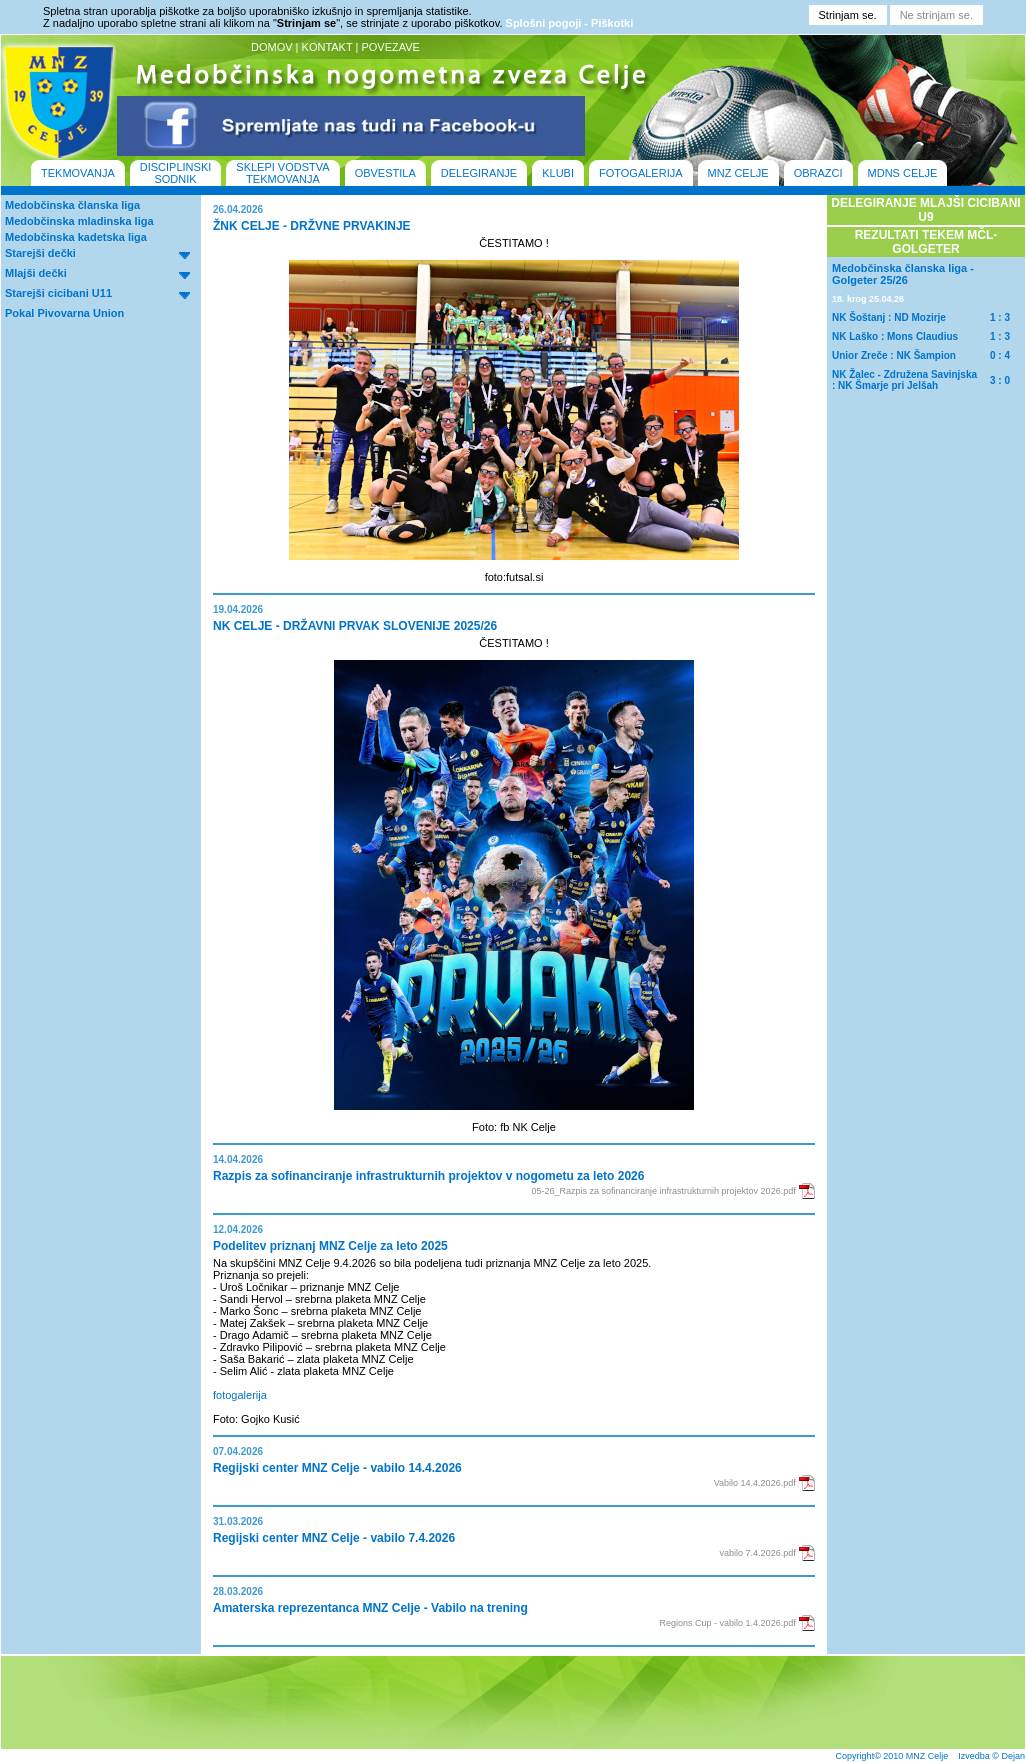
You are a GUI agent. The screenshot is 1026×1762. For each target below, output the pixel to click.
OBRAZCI (818, 173)
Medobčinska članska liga (72, 205)
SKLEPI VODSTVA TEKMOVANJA (282, 173)
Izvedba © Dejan (991, 1756)
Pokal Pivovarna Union (64, 313)
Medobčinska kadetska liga (76, 237)
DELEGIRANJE (479, 173)
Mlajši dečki (36, 273)
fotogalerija (240, 1395)
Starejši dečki (40, 253)
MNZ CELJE (738, 173)
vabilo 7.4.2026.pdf (758, 1553)
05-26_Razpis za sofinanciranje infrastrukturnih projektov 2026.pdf (664, 1191)
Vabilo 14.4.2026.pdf (755, 1483)
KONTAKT (327, 47)
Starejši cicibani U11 (58, 293)
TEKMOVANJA (78, 173)
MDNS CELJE (903, 173)
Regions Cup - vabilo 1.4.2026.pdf (728, 1623)
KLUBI (558, 173)
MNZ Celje (927, 1756)
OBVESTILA (385, 173)
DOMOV (272, 47)
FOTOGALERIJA (641, 173)
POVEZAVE (390, 47)
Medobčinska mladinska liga (79, 221)
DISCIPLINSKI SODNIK (176, 173)
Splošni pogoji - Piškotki (570, 23)
